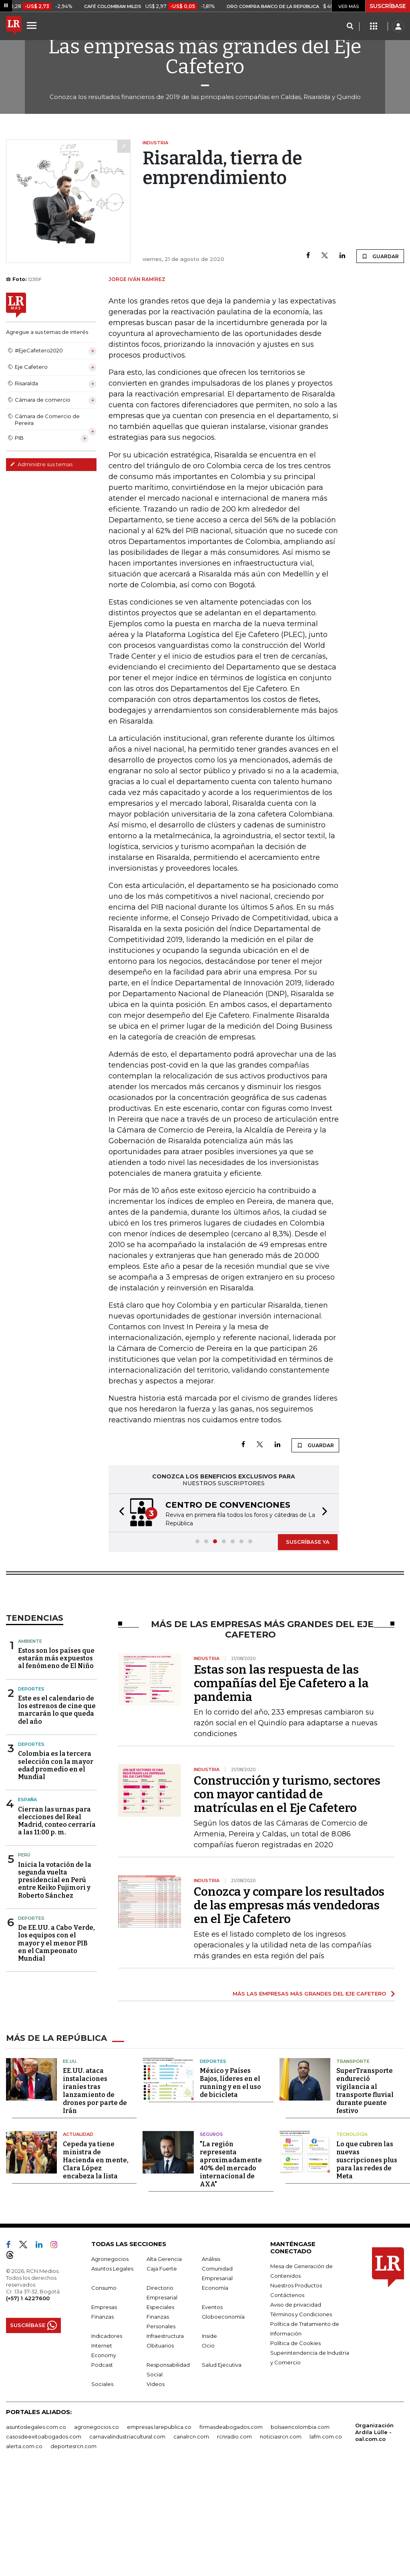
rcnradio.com (234, 2540)
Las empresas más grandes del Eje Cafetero (205, 56)
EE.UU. (70, 2165)
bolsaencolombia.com (300, 2530)
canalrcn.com (191, 2540)
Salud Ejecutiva (221, 2468)
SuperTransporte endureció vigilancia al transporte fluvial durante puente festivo (365, 2194)
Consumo (104, 2391)
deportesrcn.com (73, 2550)
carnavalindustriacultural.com (127, 2540)
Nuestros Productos (296, 2389)
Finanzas (102, 2420)
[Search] (349, 26)
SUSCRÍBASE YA (308, 1573)
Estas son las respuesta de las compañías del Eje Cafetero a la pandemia (281, 1751)
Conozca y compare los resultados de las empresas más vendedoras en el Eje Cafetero (289, 1973)
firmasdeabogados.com (231, 2530)
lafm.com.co (326, 2540)
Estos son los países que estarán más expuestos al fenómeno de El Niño (56, 1726)
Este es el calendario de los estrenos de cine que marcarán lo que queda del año (57, 1777)
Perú (24, 1922)
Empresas (104, 2411)
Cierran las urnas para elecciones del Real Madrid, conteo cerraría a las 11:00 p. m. (57, 1888)
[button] (119, 1539)
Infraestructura (165, 2439)
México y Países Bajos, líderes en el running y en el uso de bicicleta (230, 2186)
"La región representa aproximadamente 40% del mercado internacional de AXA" (231, 2268)
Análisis (211, 2363)
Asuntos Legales (112, 2372)
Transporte (353, 2165)
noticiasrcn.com (280, 2540)
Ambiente (30, 1709)
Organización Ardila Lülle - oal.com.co (374, 2536)
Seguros (211, 2238)
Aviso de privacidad (295, 2408)
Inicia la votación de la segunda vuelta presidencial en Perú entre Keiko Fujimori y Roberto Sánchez (54, 1948)
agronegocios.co (96, 2530)
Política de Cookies (295, 2447)
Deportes (31, 1756)
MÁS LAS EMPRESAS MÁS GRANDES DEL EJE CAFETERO (309, 2061)
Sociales (102, 2488)
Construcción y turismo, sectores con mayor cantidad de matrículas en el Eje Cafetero (287, 1862)
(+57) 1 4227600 (28, 2402)
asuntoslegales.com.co (36, 2530)
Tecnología (352, 2238)
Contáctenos (287, 2399)
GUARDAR (380, 256)
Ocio (208, 2449)
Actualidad (78, 2238)
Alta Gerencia (164, 2363)
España (27, 1867)
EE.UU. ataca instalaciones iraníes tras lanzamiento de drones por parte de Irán (95, 2194)
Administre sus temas (41, 464)
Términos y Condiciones (301, 2418)
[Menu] (32, 25)
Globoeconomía (223, 2420)
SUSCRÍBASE (388, 6)
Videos (156, 2488)
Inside (209, 2439)
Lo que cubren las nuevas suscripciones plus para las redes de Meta (366, 2264)
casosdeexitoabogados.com (43, 2540)
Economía (215, 2391)
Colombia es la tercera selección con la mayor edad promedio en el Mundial (55, 1833)
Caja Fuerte (162, 2372)
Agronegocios (110, 2363)
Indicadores (106, 2439)
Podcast (102, 2468)
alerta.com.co (24, 2550)
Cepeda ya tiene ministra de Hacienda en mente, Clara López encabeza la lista (96, 2264)
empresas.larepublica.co (159, 2530)
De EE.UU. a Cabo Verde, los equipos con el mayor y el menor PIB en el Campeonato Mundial (56, 2011)
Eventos (212, 2411)
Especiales (160, 2411)
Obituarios (160, 2449)
